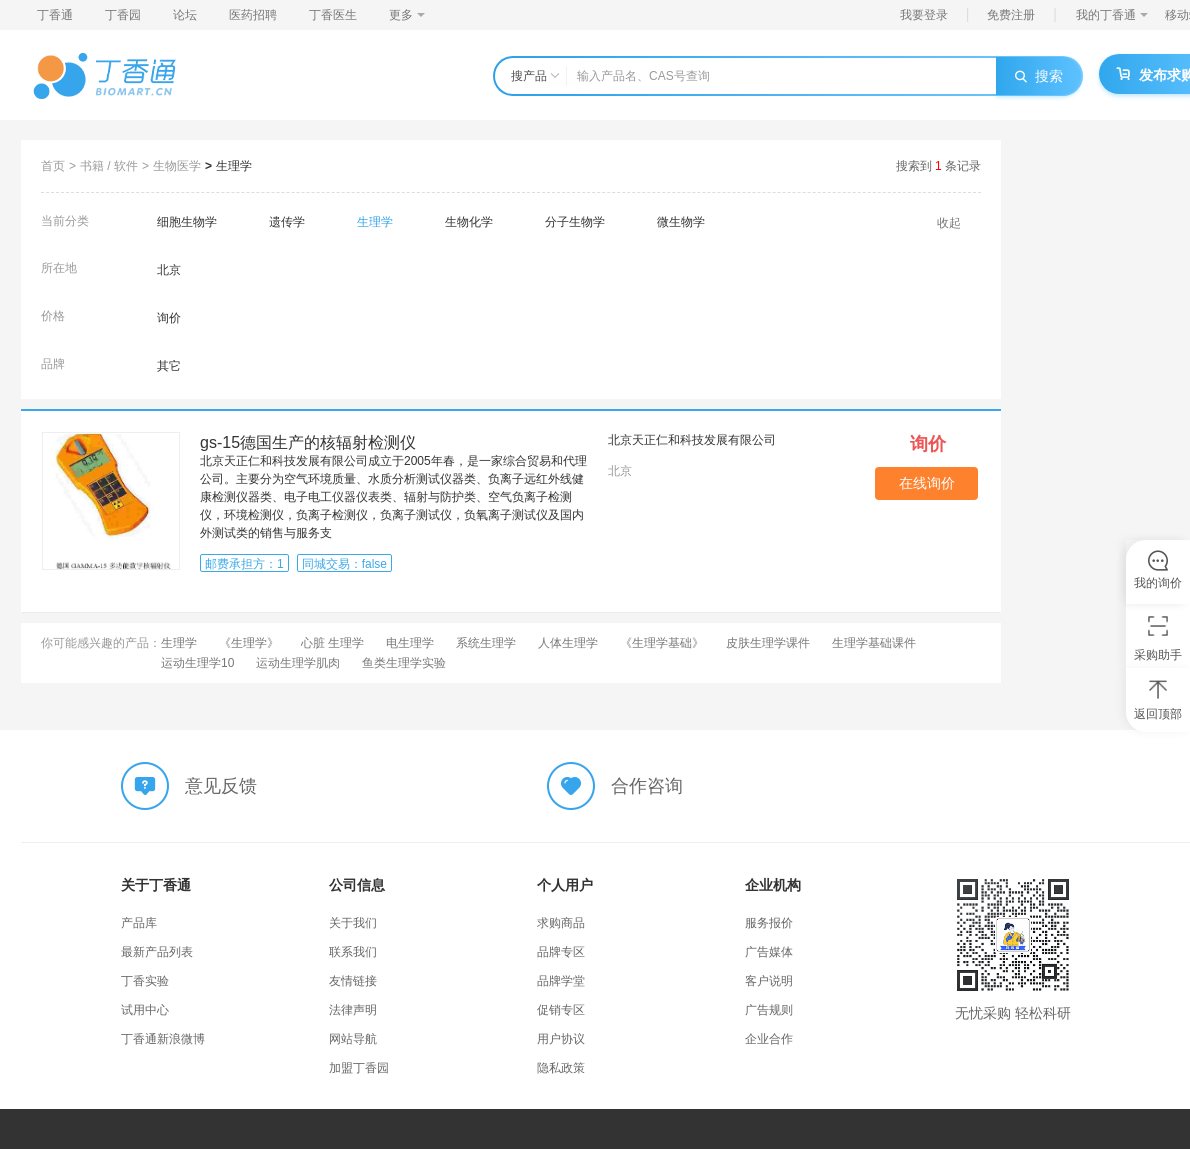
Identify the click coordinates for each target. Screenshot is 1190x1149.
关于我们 (353, 923)
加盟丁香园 (359, 1068)
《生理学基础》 (662, 643)
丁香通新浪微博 (163, 1039)
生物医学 (177, 166)
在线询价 (927, 483)
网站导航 (353, 1039)
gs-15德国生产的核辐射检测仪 (308, 442)
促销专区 (561, 1010)
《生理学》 (249, 643)
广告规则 (769, 1010)
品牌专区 (561, 952)
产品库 (139, 923)
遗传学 (287, 222)
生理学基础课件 (874, 643)
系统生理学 (486, 643)
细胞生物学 (187, 222)
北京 (169, 270)
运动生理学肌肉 (298, 663)
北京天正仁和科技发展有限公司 (692, 440)
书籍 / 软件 (109, 166)
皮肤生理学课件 (768, 643)
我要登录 (924, 15)
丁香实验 (145, 981)
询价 (169, 318)
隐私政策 (561, 1068)
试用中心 (145, 1010)
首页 (53, 166)
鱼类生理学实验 (404, 663)
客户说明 (769, 981)
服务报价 (769, 923)
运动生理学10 (197, 663)
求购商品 (561, 923)
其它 (169, 366)
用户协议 (561, 1039)
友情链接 (353, 981)
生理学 (234, 166)
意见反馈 (221, 786)
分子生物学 (575, 222)
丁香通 (55, 15)
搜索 (1039, 76)
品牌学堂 (561, 981)
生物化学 (469, 222)
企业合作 (769, 1039)
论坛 (185, 15)
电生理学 (410, 643)
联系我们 (353, 952)
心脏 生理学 (332, 643)
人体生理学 (568, 643)
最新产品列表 (157, 952)
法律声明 (353, 1010)
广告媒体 (769, 952)
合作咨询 (647, 786)
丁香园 (123, 15)
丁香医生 (333, 15)
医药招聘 (253, 15)
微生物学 (681, 222)
